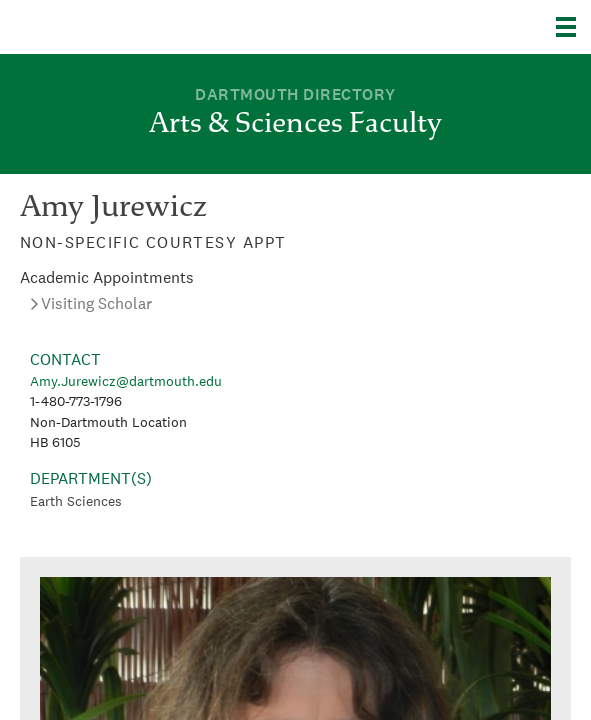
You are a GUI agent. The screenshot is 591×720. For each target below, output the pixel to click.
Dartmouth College (117, 27)
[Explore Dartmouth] (573, 27)
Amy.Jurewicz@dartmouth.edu (126, 381)
